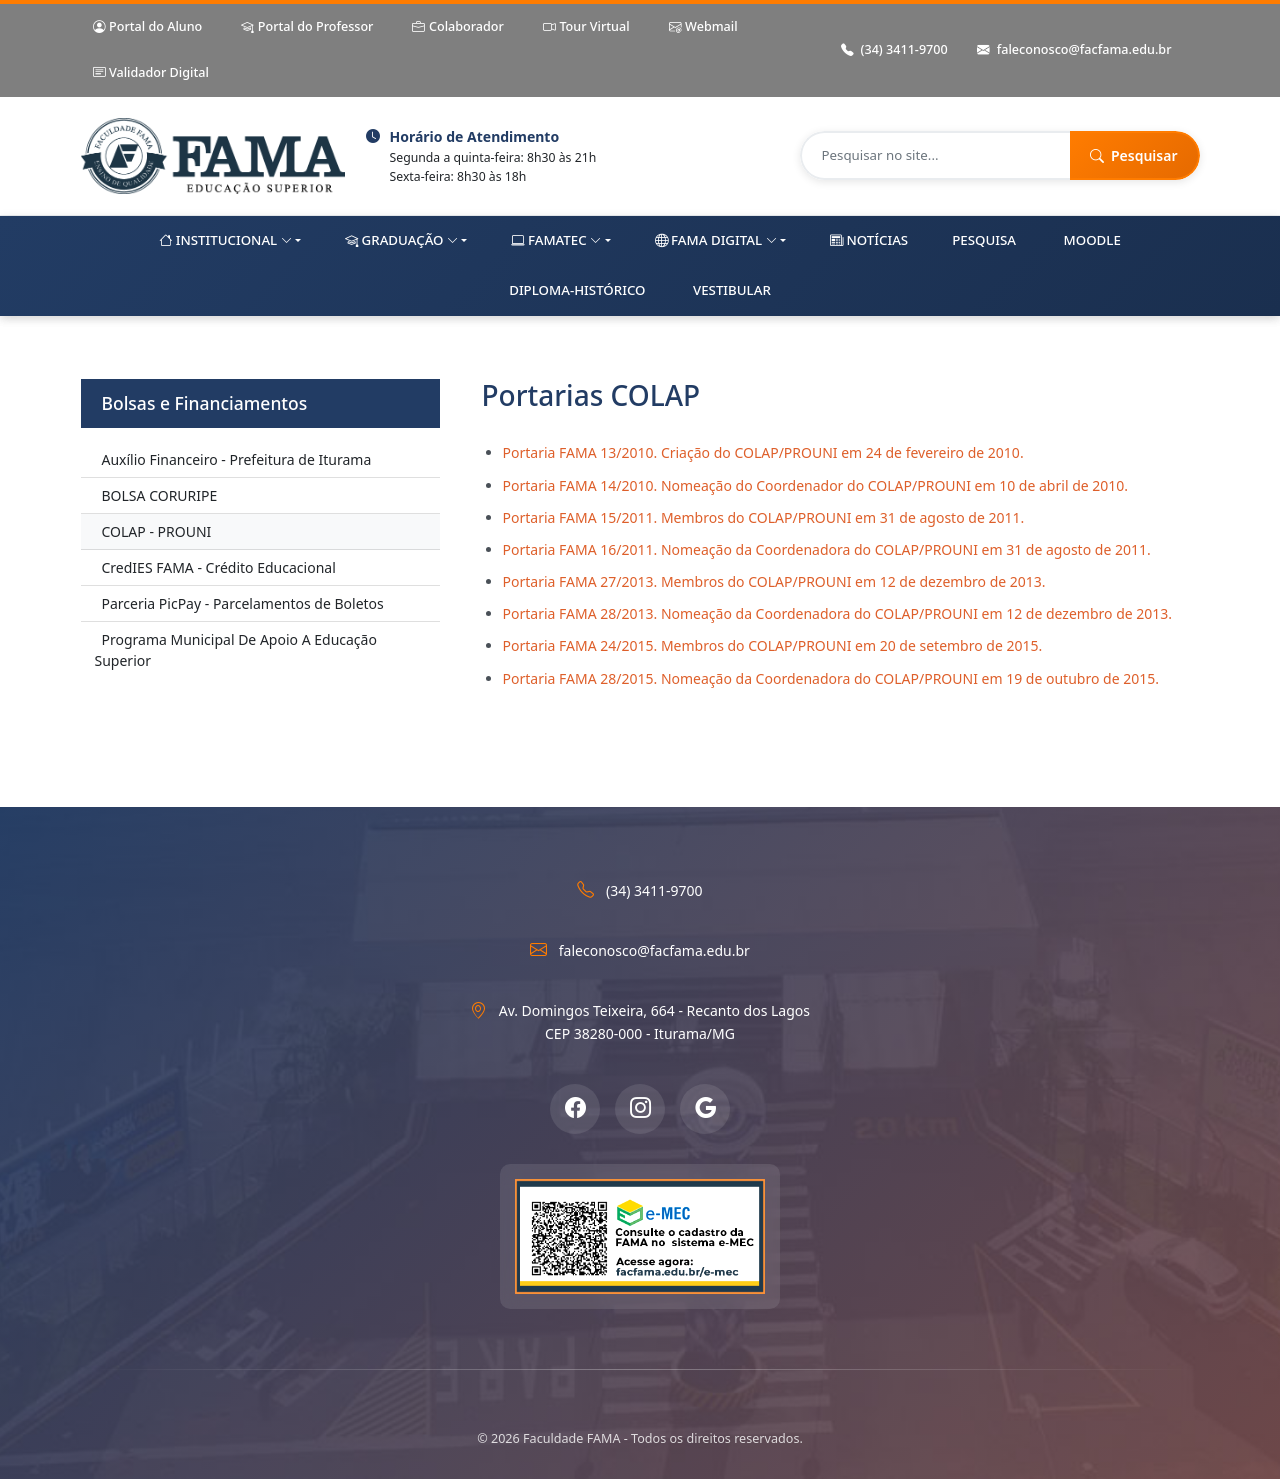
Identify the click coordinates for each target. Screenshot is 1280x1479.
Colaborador (457, 27)
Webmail (703, 27)
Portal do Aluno (148, 27)
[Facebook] (575, 1109)
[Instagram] (640, 1109)
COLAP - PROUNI (157, 531)
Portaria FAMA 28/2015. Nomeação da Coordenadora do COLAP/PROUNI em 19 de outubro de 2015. (831, 678)
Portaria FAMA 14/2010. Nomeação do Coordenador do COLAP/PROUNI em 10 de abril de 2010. (816, 485)
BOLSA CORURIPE (160, 495)
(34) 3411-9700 (894, 50)
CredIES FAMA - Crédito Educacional (219, 567)
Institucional (225, 241)
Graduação (401, 241)
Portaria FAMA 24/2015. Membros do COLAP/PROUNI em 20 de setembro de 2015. (773, 645)
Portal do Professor (307, 27)
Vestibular (732, 290)
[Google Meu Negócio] (705, 1109)
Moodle (1092, 240)
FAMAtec (556, 241)
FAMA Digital (716, 241)
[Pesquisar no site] (935, 155)
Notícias (869, 241)
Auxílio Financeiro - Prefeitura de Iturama (237, 459)
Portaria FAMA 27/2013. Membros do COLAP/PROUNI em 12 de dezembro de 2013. (774, 581)
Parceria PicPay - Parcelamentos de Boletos (243, 603)
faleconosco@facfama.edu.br (1074, 50)
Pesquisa (984, 240)
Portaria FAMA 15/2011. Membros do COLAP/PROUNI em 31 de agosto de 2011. (764, 517)
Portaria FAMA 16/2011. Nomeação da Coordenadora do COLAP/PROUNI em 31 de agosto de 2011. (827, 549)
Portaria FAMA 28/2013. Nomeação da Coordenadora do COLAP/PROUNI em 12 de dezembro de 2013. (838, 613)
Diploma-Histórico (577, 290)
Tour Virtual (586, 27)
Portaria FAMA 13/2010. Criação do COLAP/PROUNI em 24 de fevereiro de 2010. (763, 452)
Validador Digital (151, 73)
